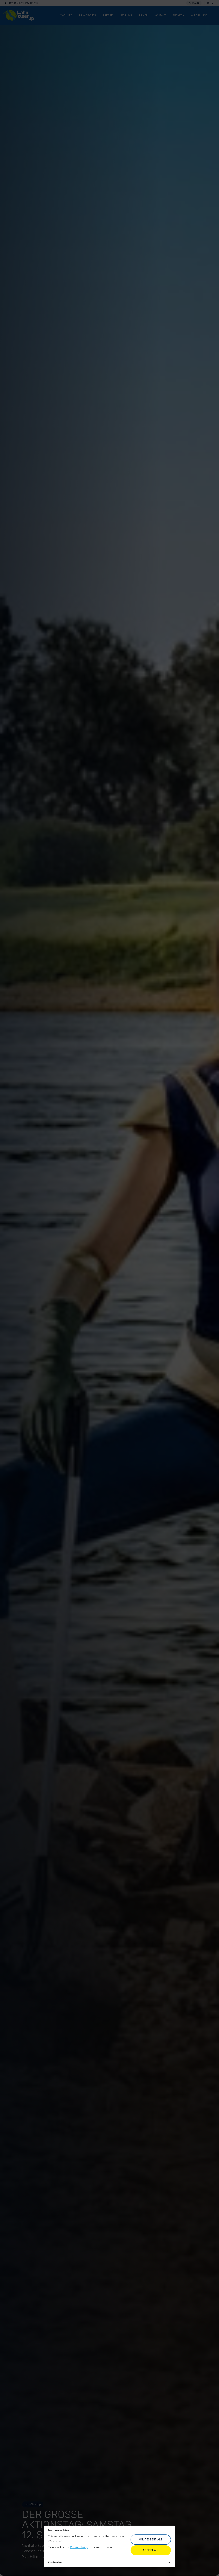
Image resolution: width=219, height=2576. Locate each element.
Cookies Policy (79, 2547)
